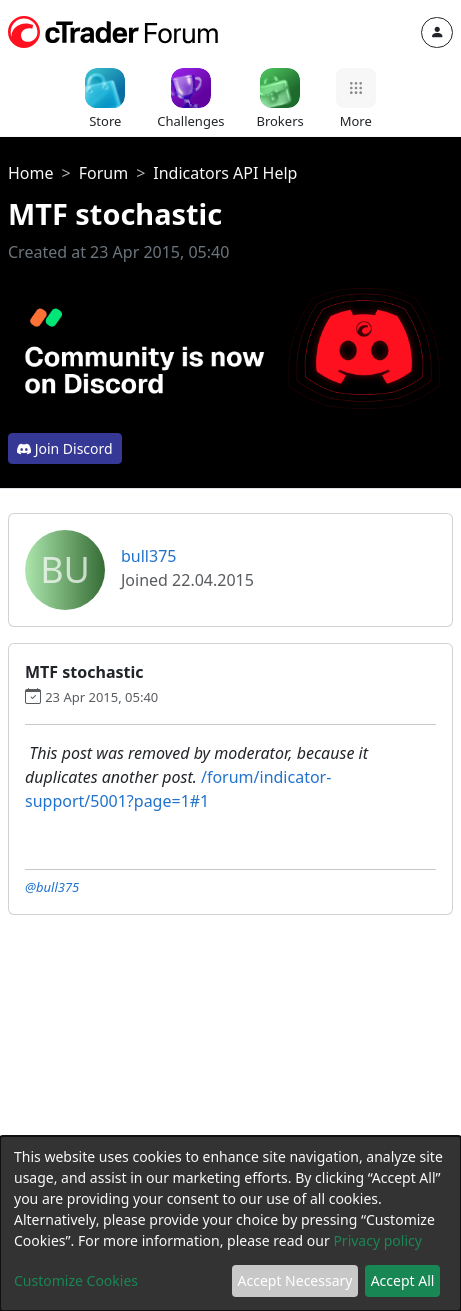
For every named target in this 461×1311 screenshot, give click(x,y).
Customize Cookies (76, 1280)
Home (31, 173)
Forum (103, 173)
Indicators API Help (225, 173)
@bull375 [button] (52, 887)
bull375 (148, 556)
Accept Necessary (295, 1280)
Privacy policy (377, 1240)
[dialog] (230, 1223)
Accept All (403, 1280)
